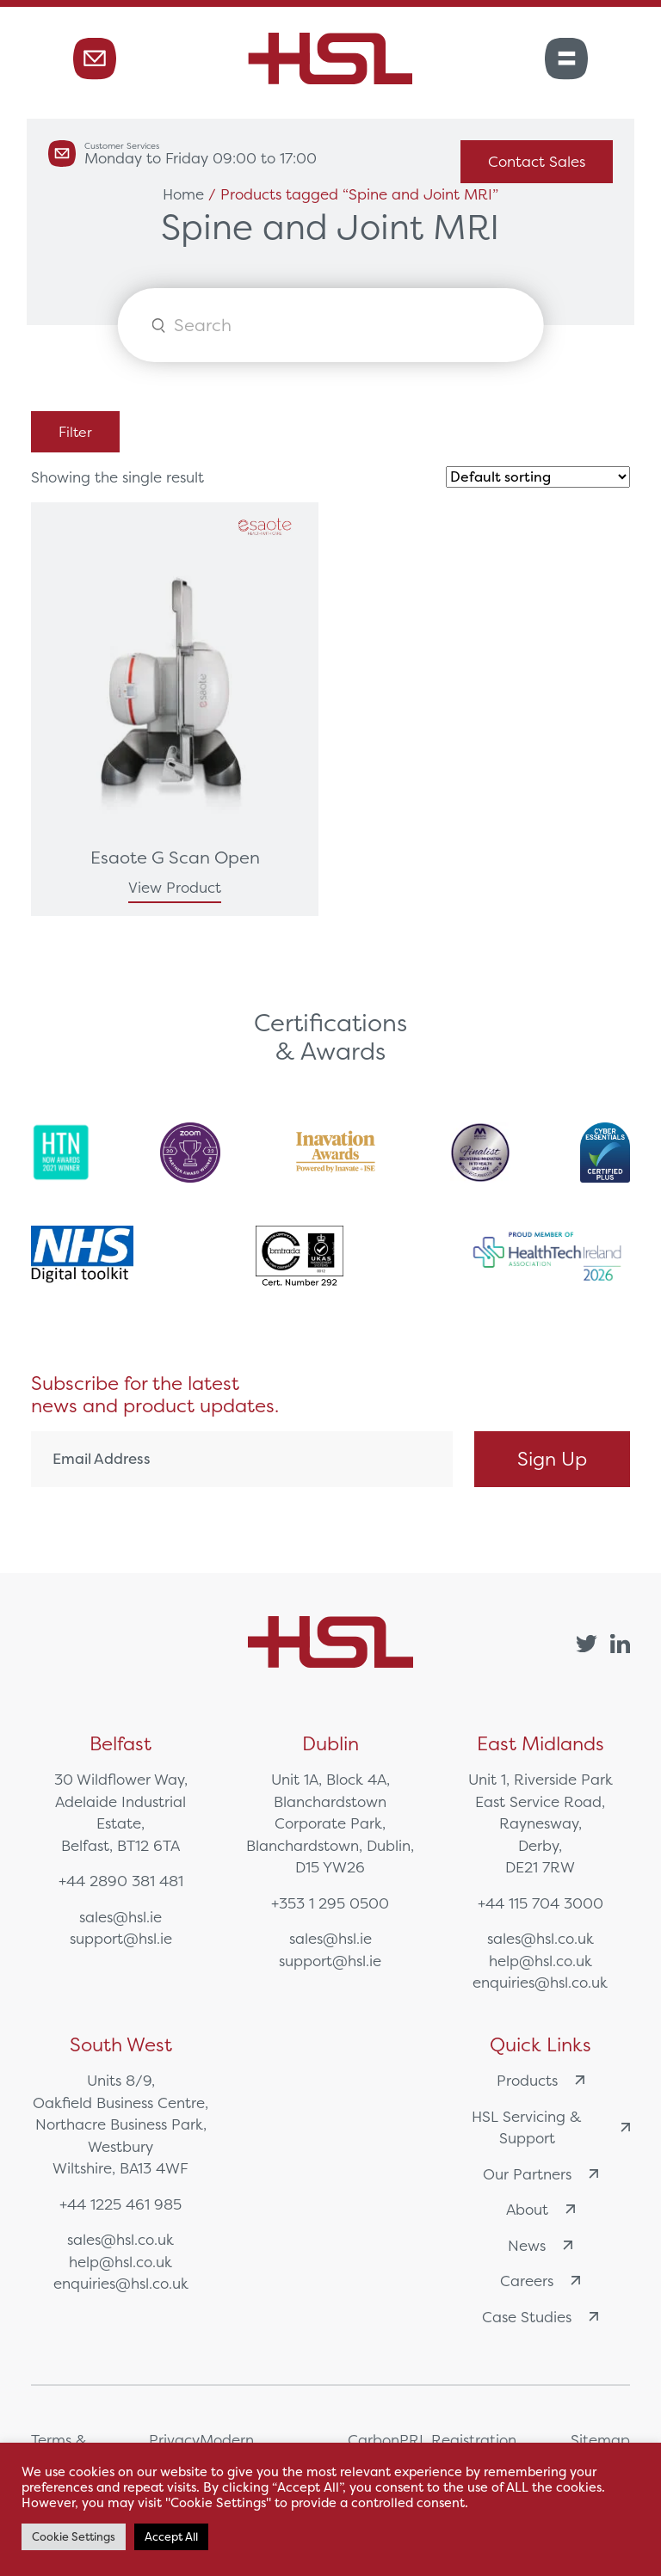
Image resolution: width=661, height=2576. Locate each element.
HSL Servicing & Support (551, 2127)
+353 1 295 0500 (330, 1903)
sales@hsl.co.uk (540, 1938)
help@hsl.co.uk (540, 1961)
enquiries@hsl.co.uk (540, 1982)
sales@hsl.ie (120, 1917)
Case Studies (540, 2317)
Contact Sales (536, 161)
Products (540, 2080)
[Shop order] (538, 477)
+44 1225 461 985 (120, 2204)
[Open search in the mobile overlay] (331, 325)
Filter (75, 431)
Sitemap (600, 2440)
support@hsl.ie (121, 1938)
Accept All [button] (171, 2537)
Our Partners (540, 2174)
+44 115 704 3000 (540, 1903)
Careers (540, 2281)
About (540, 2209)
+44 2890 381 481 (121, 1881)
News (540, 2245)
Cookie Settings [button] (73, 2537)
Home (183, 194)
